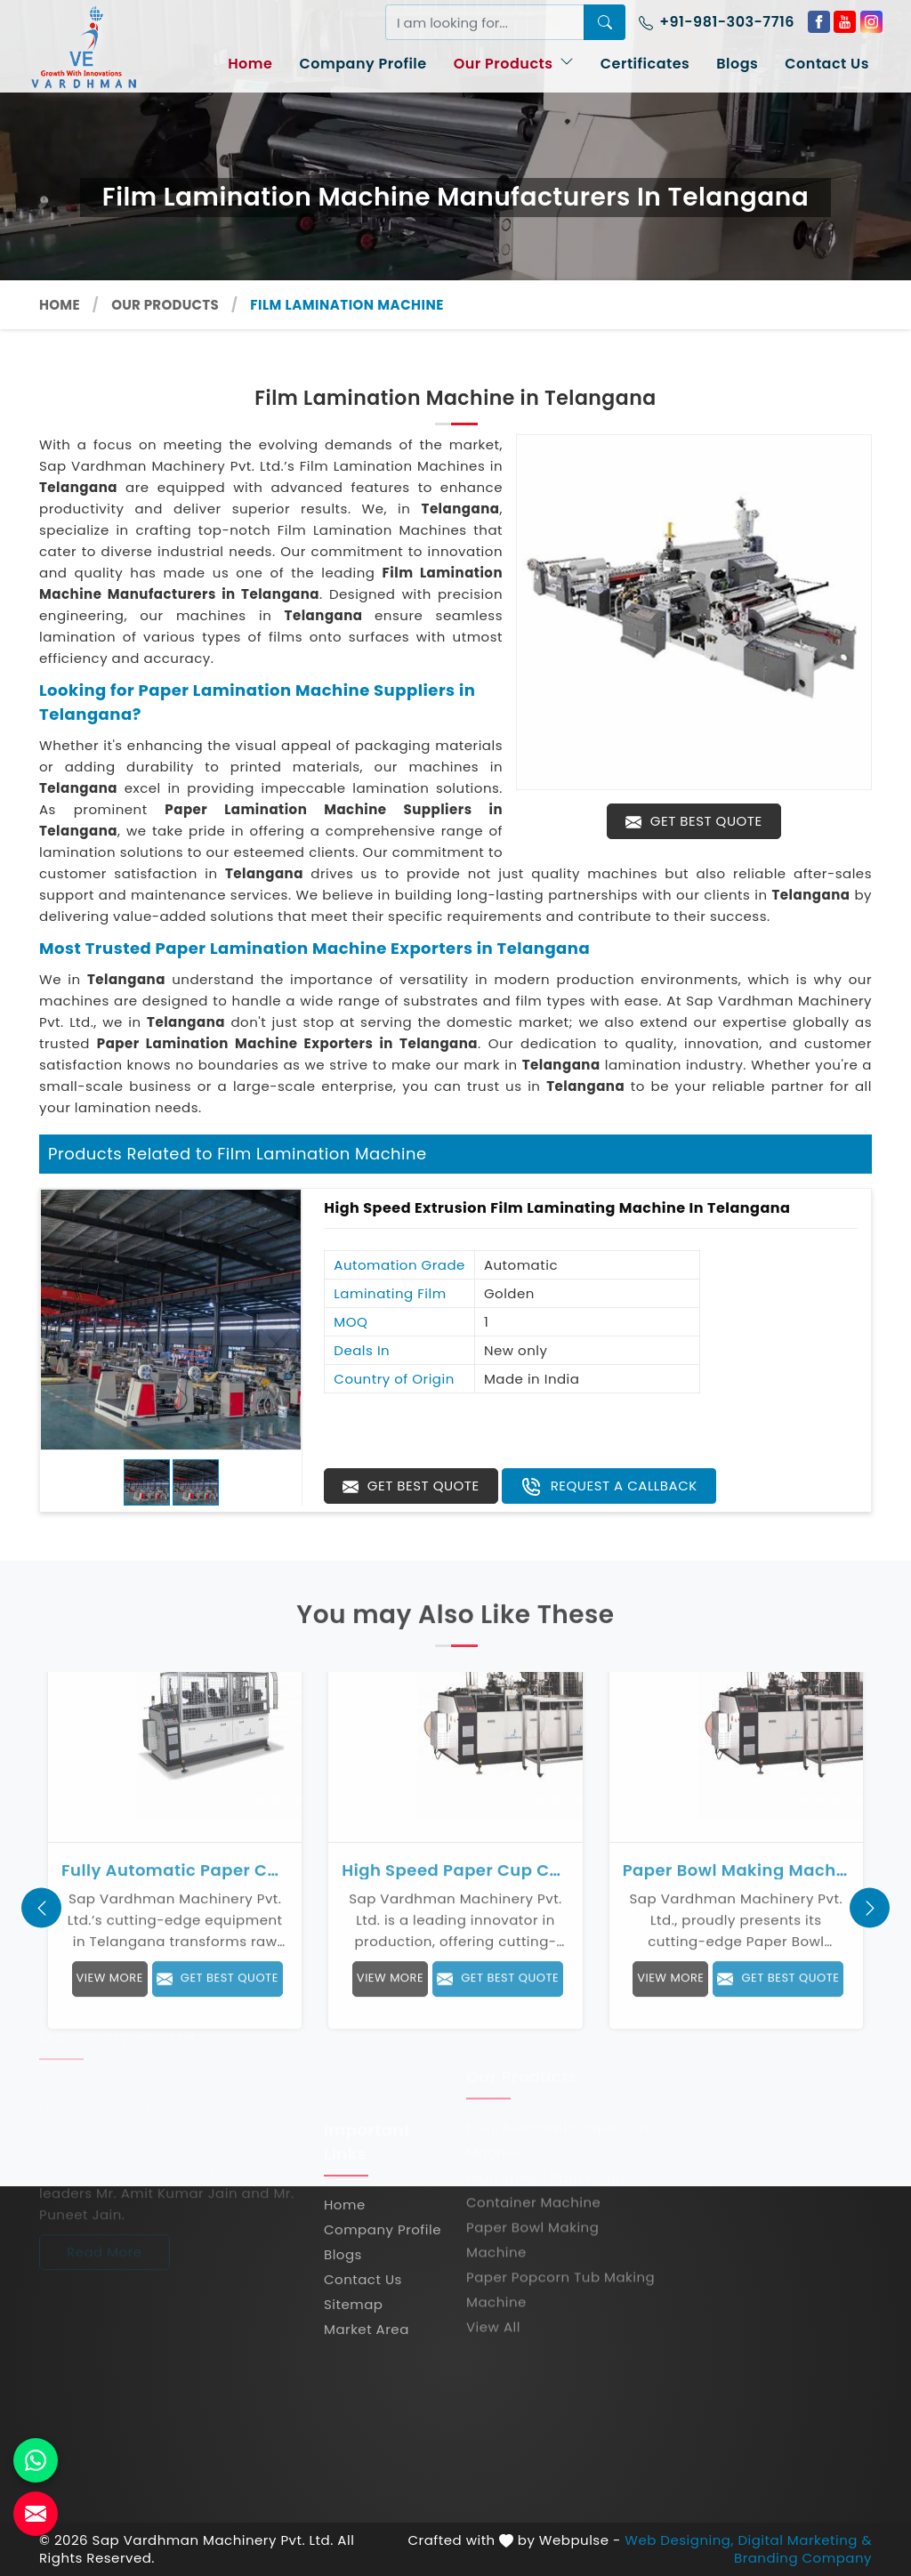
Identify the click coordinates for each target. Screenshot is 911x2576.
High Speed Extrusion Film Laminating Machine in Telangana (557, 1208)
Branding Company (803, 2558)
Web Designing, (679, 2540)
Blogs (737, 63)
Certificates (645, 63)
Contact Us (827, 63)
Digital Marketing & (805, 2540)
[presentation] (41, 1908)
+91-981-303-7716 (716, 22)
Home (250, 63)
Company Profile (362, 63)
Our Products (514, 63)
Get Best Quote (693, 821)
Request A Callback (608, 1487)
